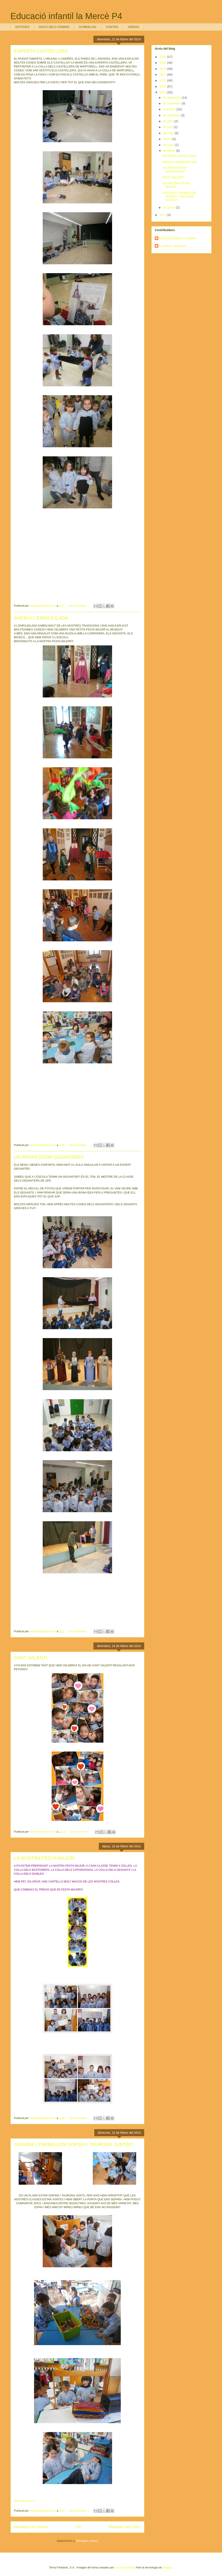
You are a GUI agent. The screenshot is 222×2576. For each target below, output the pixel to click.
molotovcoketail (124, 2567)
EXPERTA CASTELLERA (41, 51)
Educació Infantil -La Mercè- (178, 238)
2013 (163, 215)
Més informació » (24, 2501)
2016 (163, 80)
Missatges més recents (31, 2527)
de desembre (172, 97)
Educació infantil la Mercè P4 (66, 16)
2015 (163, 86)
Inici (78, 2527)
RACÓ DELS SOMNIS (54, 27)
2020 (163, 57)
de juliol (168, 121)
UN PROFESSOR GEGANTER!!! (49, 1157)
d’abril (167, 139)
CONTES (112, 27)
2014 (163, 92)
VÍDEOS (133, 27)
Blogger (167, 2567)
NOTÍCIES (22, 27)
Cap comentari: (78, 605)
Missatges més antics (125, 2527)
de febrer (169, 150)
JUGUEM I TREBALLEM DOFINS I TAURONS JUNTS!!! (73, 2144)
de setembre (172, 115)
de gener (169, 207)
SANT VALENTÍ (30, 1657)
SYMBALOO (87, 27)
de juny (168, 127)
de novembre (172, 103)
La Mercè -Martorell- (172, 246)
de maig (169, 133)
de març (169, 145)
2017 (163, 74)
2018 (163, 68)
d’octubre (169, 109)
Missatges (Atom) (87, 2540)
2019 (163, 62)
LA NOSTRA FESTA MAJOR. (45, 1858)
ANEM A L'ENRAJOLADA (41, 618)
